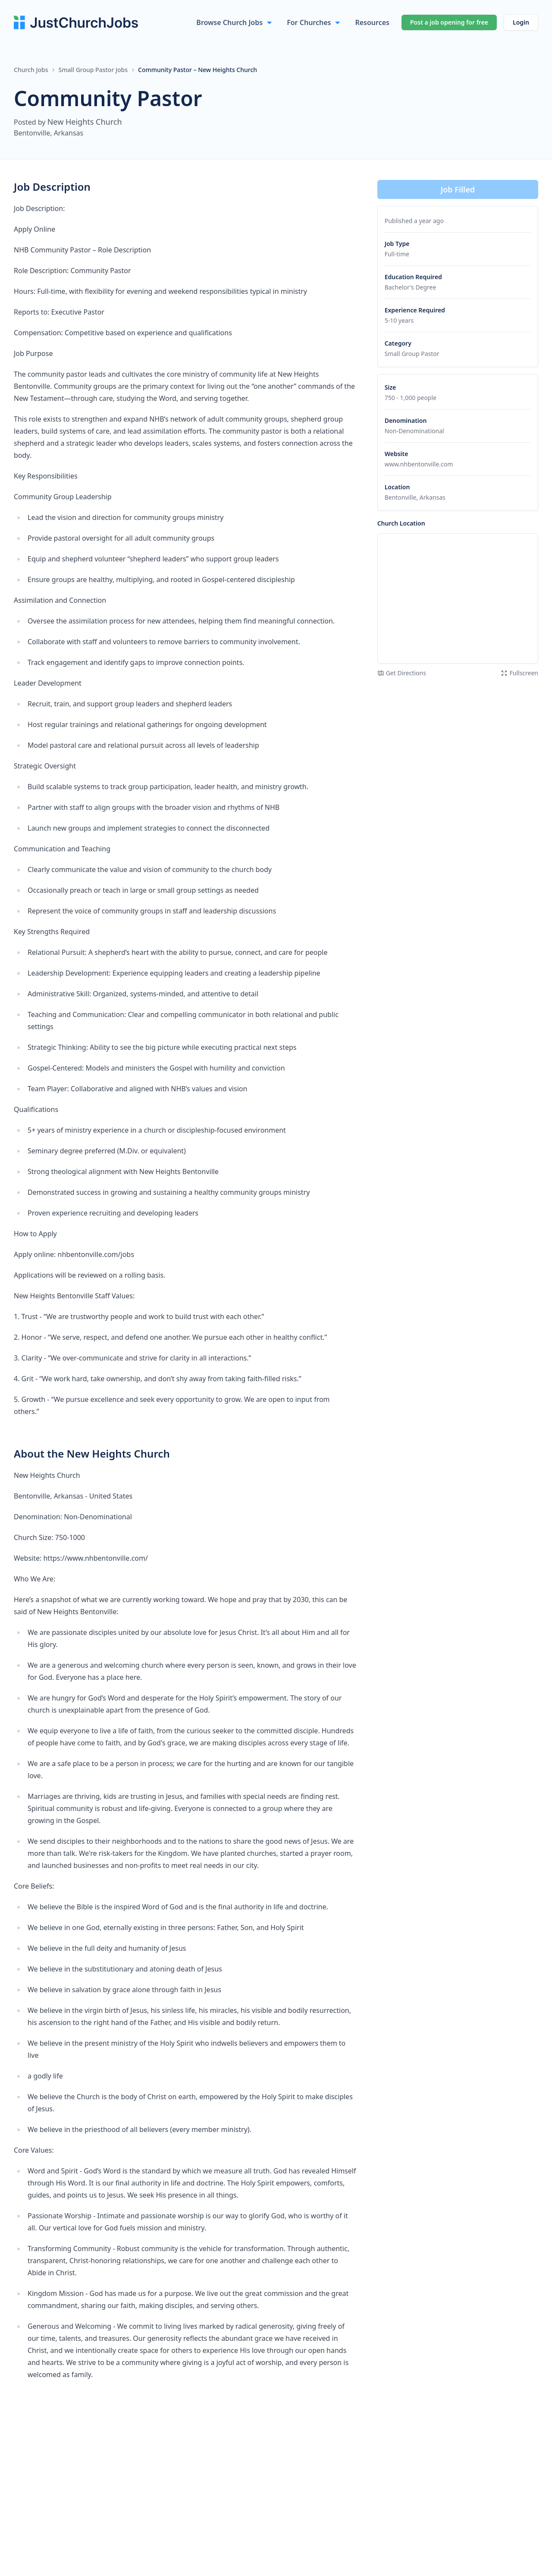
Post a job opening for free (449, 22)
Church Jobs (31, 70)
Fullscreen (519, 673)
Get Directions (401, 673)
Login (521, 22)
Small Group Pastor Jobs (93, 70)
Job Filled (458, 189)
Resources (372, 22)
